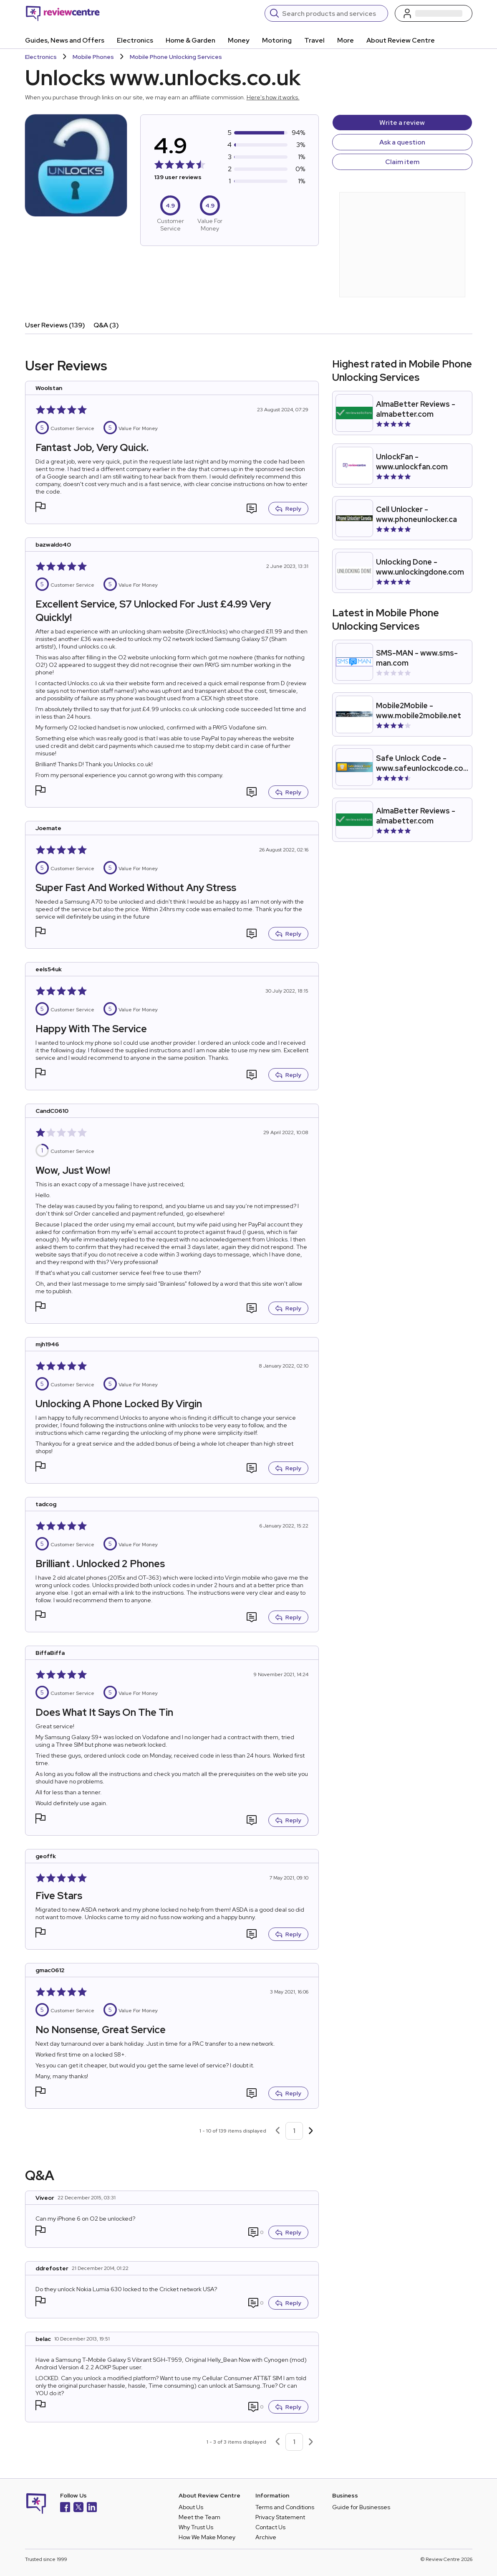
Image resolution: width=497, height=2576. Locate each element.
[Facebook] (65, 2508)
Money (239, 40)
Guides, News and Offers (64, 40)
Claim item (402, 161)
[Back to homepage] (63, 13)
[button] (40, 508)
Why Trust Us (196, 2527)
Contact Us (270, 2527)
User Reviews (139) (55, 325)
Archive (265, 2537)
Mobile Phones (93, 57)
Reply (288, 508)
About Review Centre (400, 40)
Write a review (402, 122)
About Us (191, 2507)
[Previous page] (277, 2131)
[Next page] (311, 2131)
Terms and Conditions (284, 2507)
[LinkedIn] (92, 2508)
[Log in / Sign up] (433, 13)
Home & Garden (190, 40)
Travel (314, 40)
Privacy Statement (280, 2517)
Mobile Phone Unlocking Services (176, 57)
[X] (78, 2508)
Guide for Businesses (361, 2507)
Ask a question (402, 142)
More (345, 40)
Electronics (135, 40)
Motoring (277, 40)
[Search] (332, 13)
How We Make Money (207, 2537)
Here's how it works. (273, 97)
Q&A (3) (106, 325)
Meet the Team (199, 2517)
